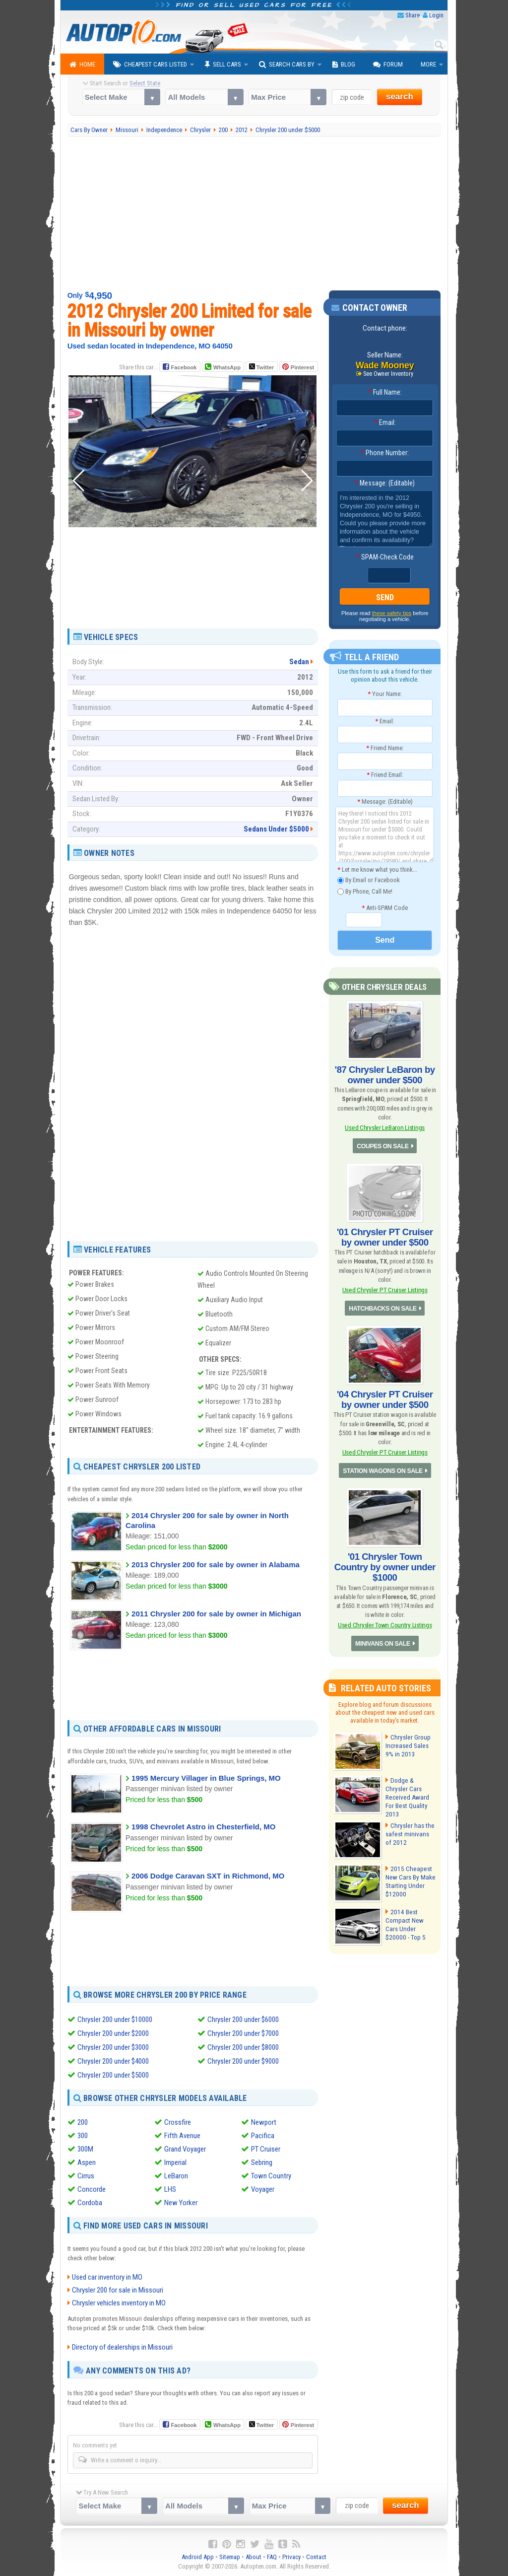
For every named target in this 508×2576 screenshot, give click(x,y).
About (253, 2556)
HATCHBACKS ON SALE (382, 1305)
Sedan (299, 661)
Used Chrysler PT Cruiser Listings (385, 1287)
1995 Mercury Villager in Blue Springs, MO (206, 1778)
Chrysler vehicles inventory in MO (119, 2302)
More (428, 64)
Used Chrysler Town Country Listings (385, 1618)
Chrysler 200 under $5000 (113, 2075)
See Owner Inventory (388, 373)
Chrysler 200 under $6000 (243, 2019)
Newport (263, 2122)
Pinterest (302, 367)
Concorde (91, 2189)
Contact (316, 2556)
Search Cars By (287, 65)
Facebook (183, 367)
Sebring (261, 2162)
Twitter (261, 366)
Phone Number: (385, 453)
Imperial (175, 2162)
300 (82, 2135)
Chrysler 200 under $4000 (113, 2061)
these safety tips (392, 614)
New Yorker (180, 2202)
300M (85, 2149)
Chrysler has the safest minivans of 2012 (408, 1824)
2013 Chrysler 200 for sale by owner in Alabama (215, 1564)
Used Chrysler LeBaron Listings (385, 1126)
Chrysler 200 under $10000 (114, 2019)
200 (82, 2122)
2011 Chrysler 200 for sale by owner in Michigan (216, 1613)
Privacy (291, 2556)
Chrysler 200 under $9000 (243, 2061)
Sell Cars (223, 65)
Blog (343, 65)
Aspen (86, 2162)
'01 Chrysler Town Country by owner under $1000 (385, 1561)
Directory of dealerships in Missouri (122, 2346)
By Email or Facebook (368, 880)
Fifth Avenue (182, 2135)
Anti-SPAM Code (385, 907)
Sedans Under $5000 (276, 829)
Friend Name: (385, 748)
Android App (198, 2556)
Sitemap (229, 2556)
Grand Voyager (185, 2149)
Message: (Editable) (385, 483)
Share (412, 15)
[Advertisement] (254, 213)
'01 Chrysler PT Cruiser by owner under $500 (384, 1235)
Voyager (262, 2189)
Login (436, 15)
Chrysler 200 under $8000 (243, 2047)
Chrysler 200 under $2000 (113, 2033)
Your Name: (385, 694)
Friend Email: (385, 775)
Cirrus (85, 2175)
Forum (388, 65)
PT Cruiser (265, 2149)
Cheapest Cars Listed (150, 65)
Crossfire (177, 2122)
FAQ (272, 2556)
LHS (170, 2189)
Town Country (271, 2175)
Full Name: (385, 393)
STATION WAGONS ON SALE (382, 1465)
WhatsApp (226, 367)
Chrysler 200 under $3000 (113, 2047)
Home (82, 65)
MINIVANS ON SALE (382, 1636)
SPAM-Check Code (385, 557)
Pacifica (262, 2135)
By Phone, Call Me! (364, 892)
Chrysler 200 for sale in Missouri (117, 2289)
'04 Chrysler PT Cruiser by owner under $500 (384, 1395)
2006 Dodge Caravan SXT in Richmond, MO (207, 1876)
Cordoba (89, 2202)
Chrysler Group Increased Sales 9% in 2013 (410, 1738)
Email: (385, 423)
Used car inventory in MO (107, 2276)
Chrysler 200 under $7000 (243, 2033)
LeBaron (176, 2175)
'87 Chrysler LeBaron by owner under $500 (384, 1074)
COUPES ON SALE (382, 1144)
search (399, 96)
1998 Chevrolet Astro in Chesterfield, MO (203, 1826)
